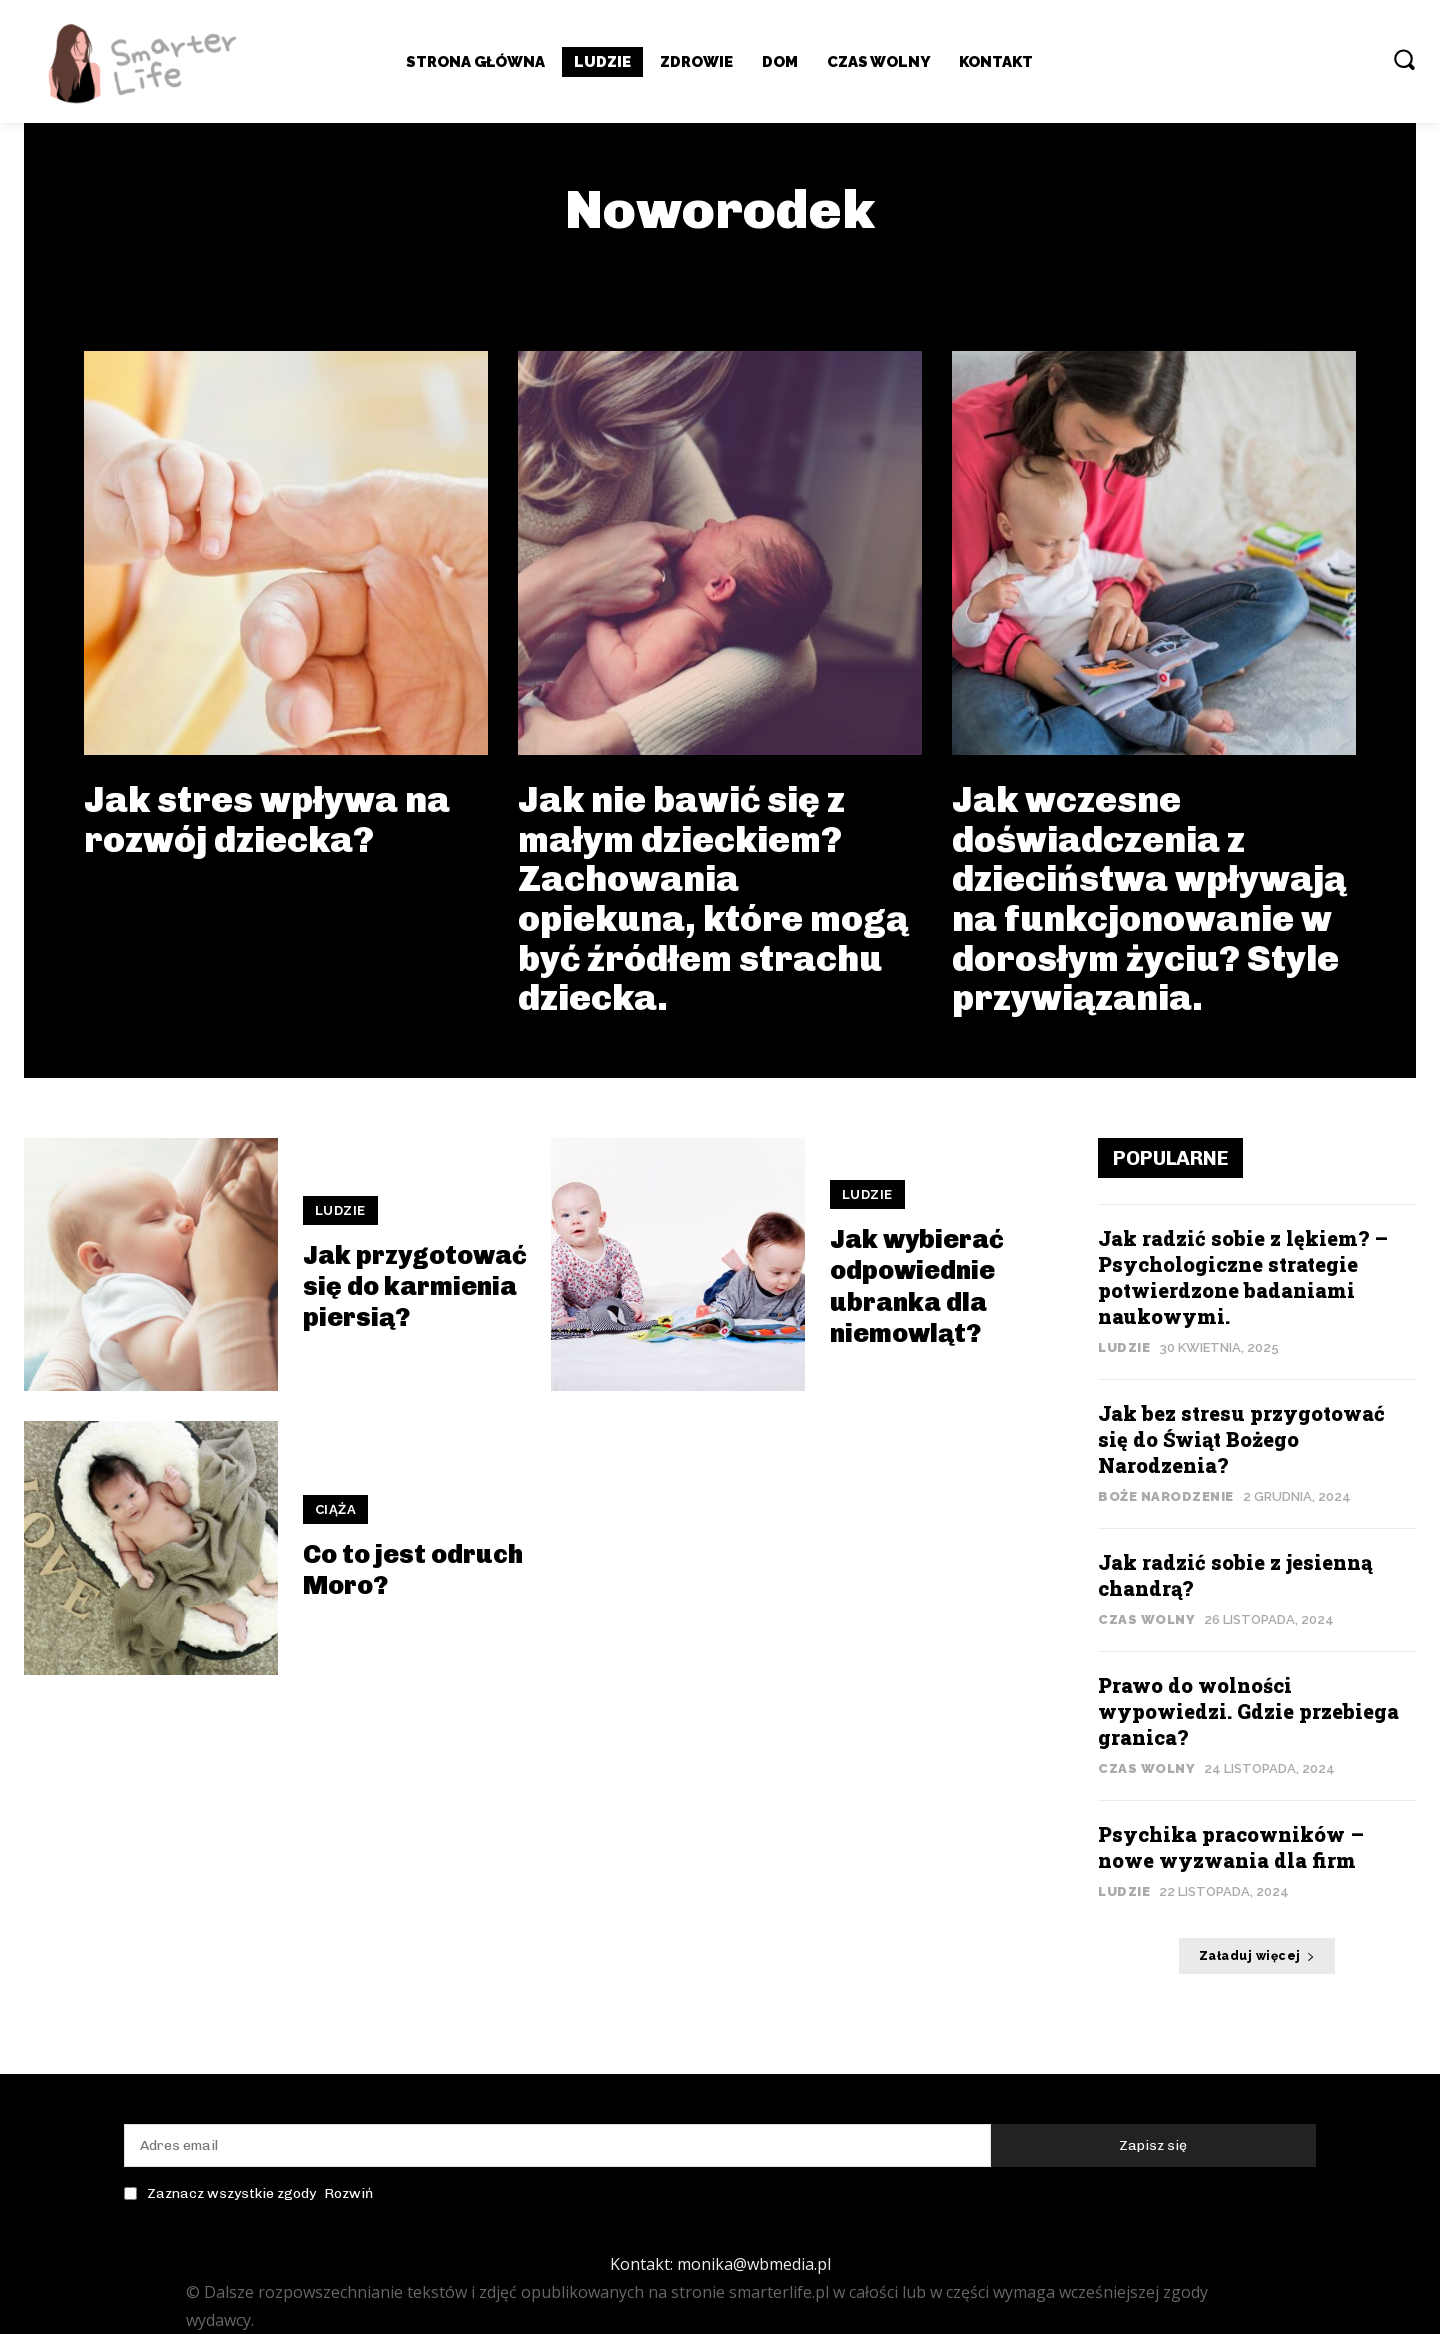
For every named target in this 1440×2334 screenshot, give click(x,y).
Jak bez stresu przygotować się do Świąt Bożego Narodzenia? (1241, 1439)
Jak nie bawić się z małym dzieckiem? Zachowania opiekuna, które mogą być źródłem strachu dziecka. (713, 898)
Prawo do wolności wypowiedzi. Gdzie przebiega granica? (1248, 1711)
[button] (1404, 59)
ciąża (336, 1509)
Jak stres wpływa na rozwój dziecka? (267, 819)
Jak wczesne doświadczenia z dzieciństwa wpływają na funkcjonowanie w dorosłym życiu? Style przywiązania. (1149, 898)
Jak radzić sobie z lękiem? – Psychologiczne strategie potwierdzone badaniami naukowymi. (1243, 1277)
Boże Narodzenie (1166, 1496)
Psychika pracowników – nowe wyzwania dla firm (1231, 1847)
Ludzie (340, 1210)
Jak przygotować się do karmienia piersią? (415, 1286)
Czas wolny (1146, 1619)
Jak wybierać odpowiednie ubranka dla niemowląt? (917, 1286)
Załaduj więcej (1257, 1956)
